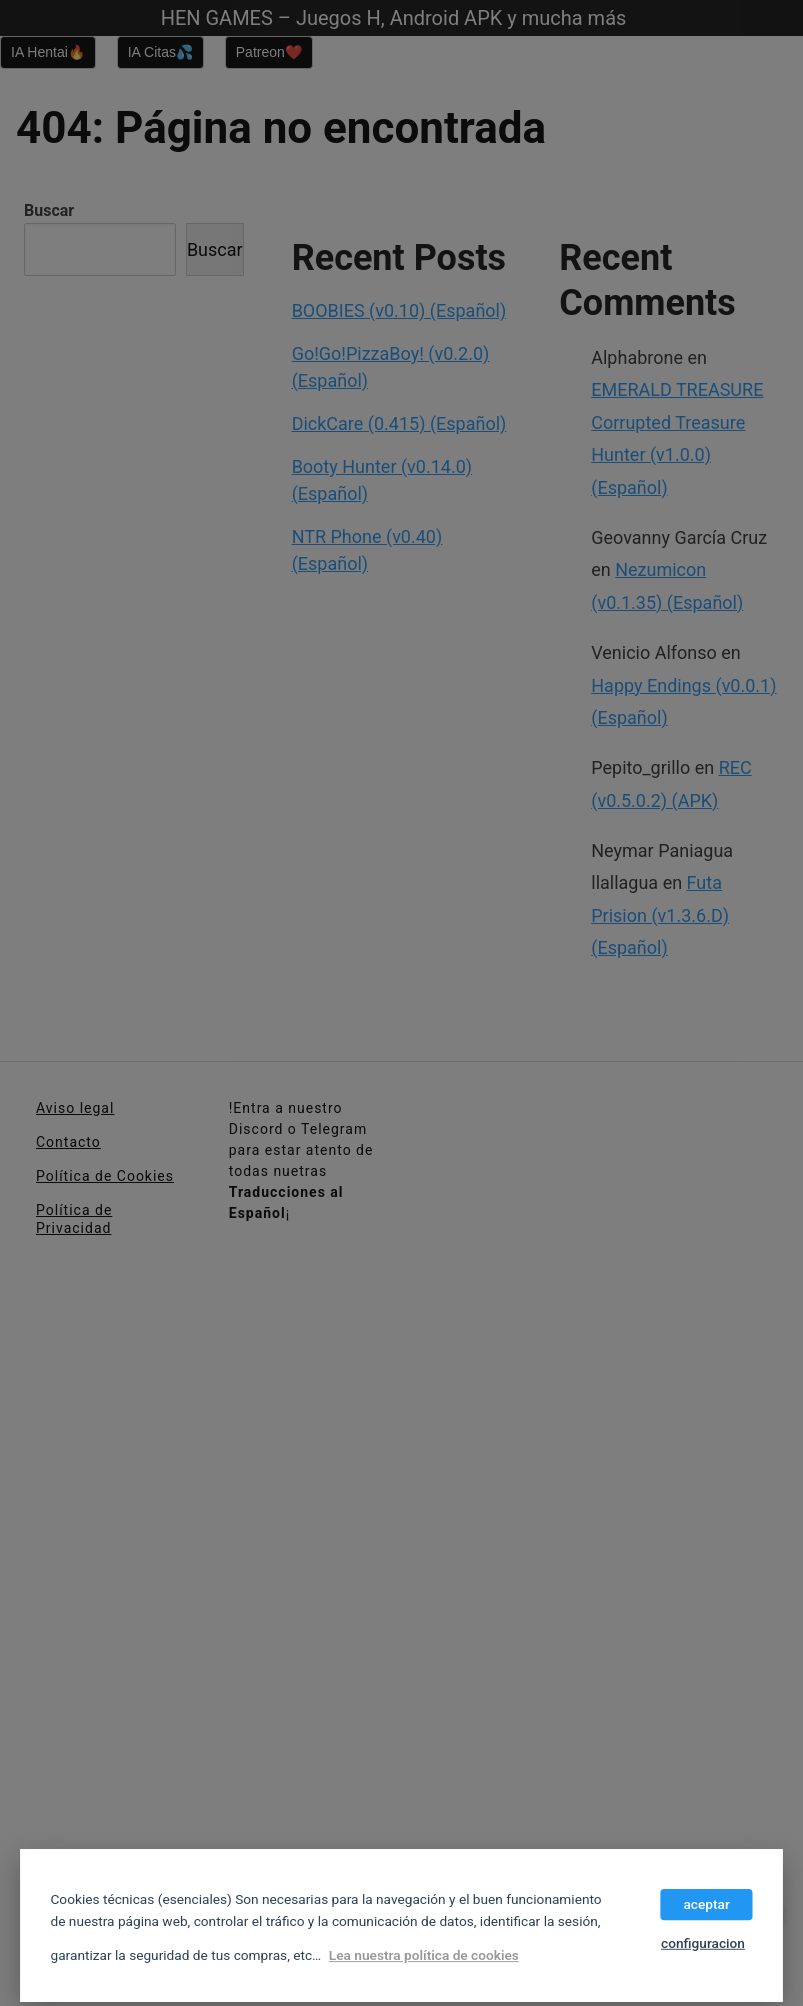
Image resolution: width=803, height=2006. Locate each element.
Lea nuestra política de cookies (424, 1956)
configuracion (703, 1943)
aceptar (706, 1904)
